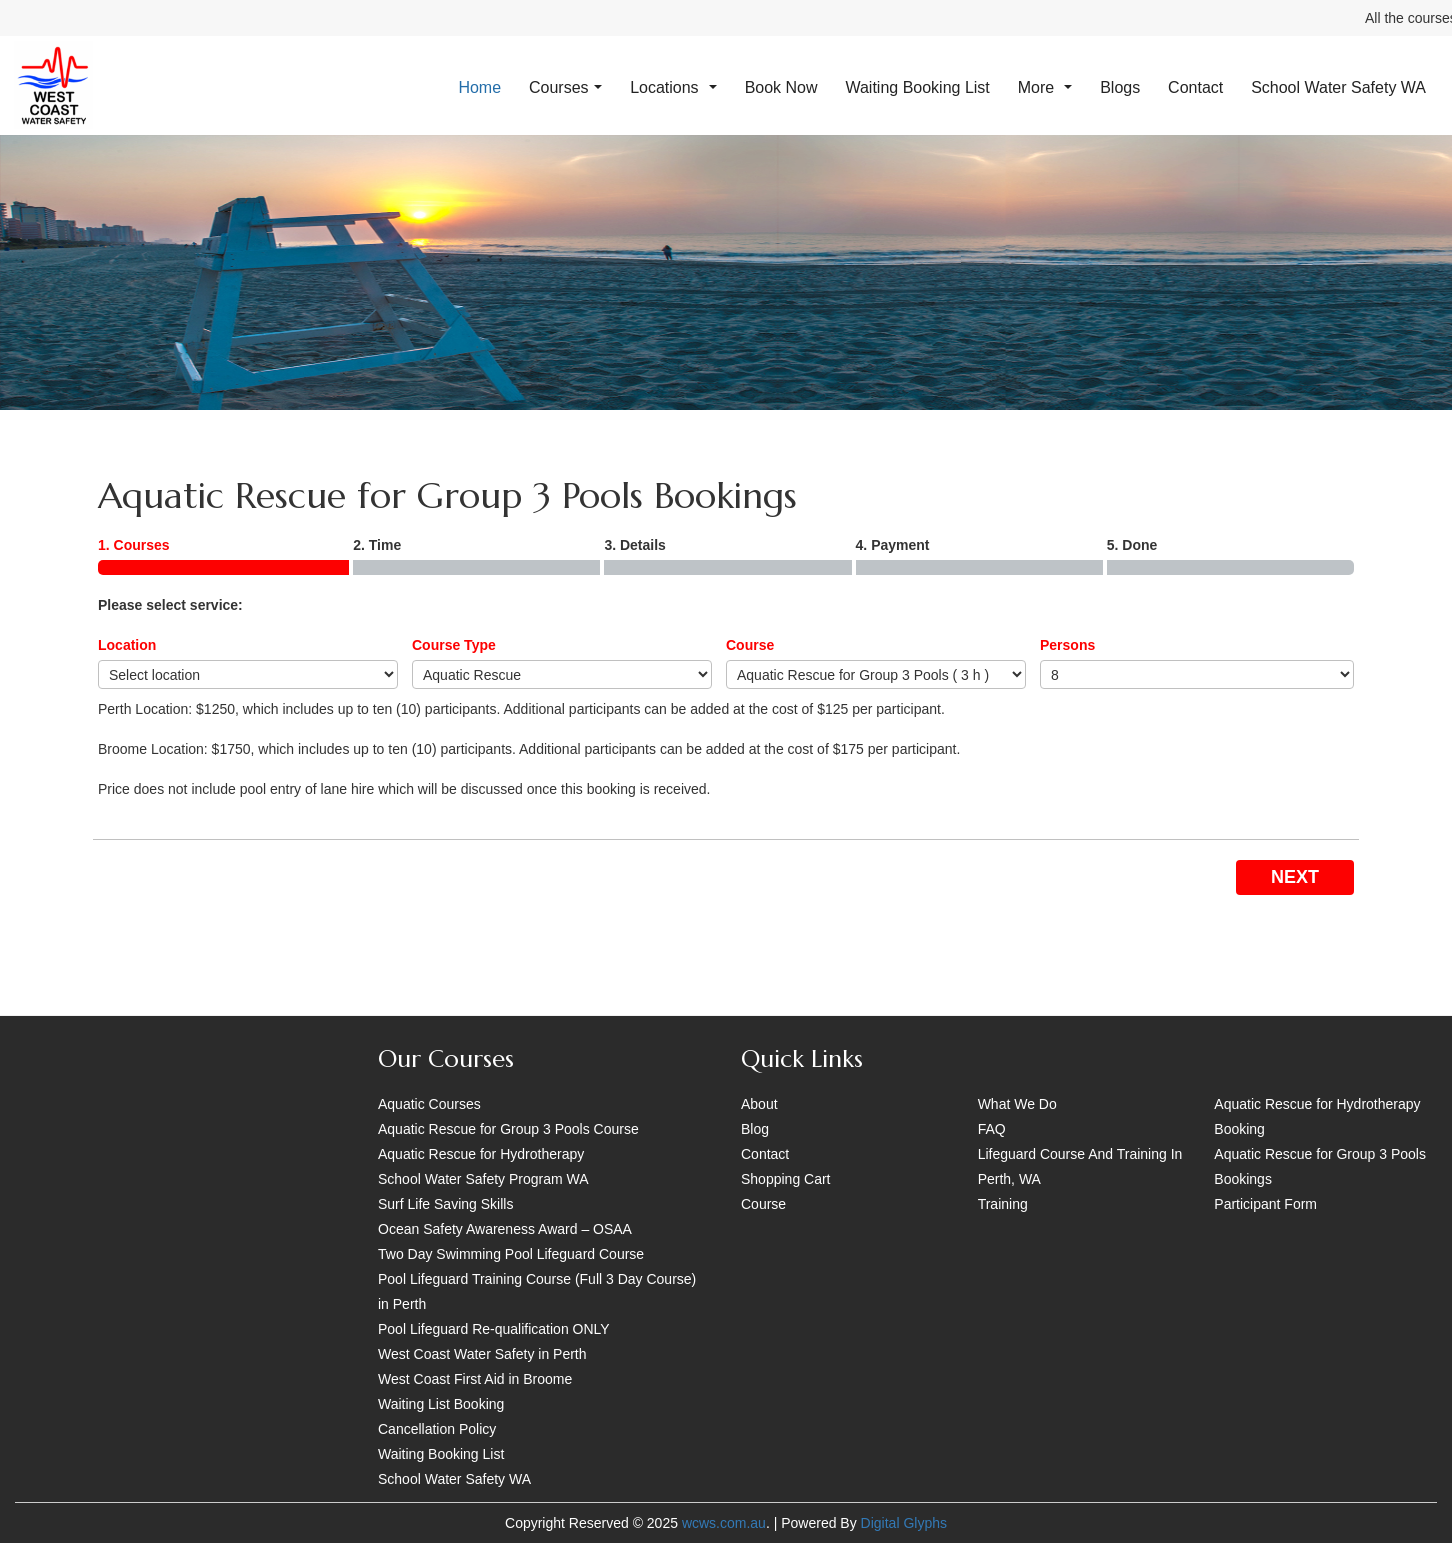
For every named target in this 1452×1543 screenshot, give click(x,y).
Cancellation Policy (437, 1429)
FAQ (992, 1129)
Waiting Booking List (917, 87)
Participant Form (1265, 1204)
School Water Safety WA (1338, 87)
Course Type (454, 645)
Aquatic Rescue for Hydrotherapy (481, 1154)
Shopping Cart (786, 1179)
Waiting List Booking (441, 1404)
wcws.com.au (724, 1523)
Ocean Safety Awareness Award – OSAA (505, 1229)
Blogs (1120, 87)
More (1045, 87)
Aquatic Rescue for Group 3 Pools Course (508, 1129)
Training (1003, 1204)
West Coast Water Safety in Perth (482, 1354)
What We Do (1017, 1104)
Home (479, 87)
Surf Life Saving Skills (445, 1204)
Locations (673, 87)
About (759, 1104)
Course (750, 645)
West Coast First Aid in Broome (475, 1379)
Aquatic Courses (429, 1104)
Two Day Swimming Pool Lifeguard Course (511, 1254)
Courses (565, 87)
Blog (755, 1129)
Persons (1067, 645)
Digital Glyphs (904, 1523)
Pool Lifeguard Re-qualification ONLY (494, 1329)
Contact (1195, 87)
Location (127, 645)
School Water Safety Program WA (483, 1179)
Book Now (781, 87)
